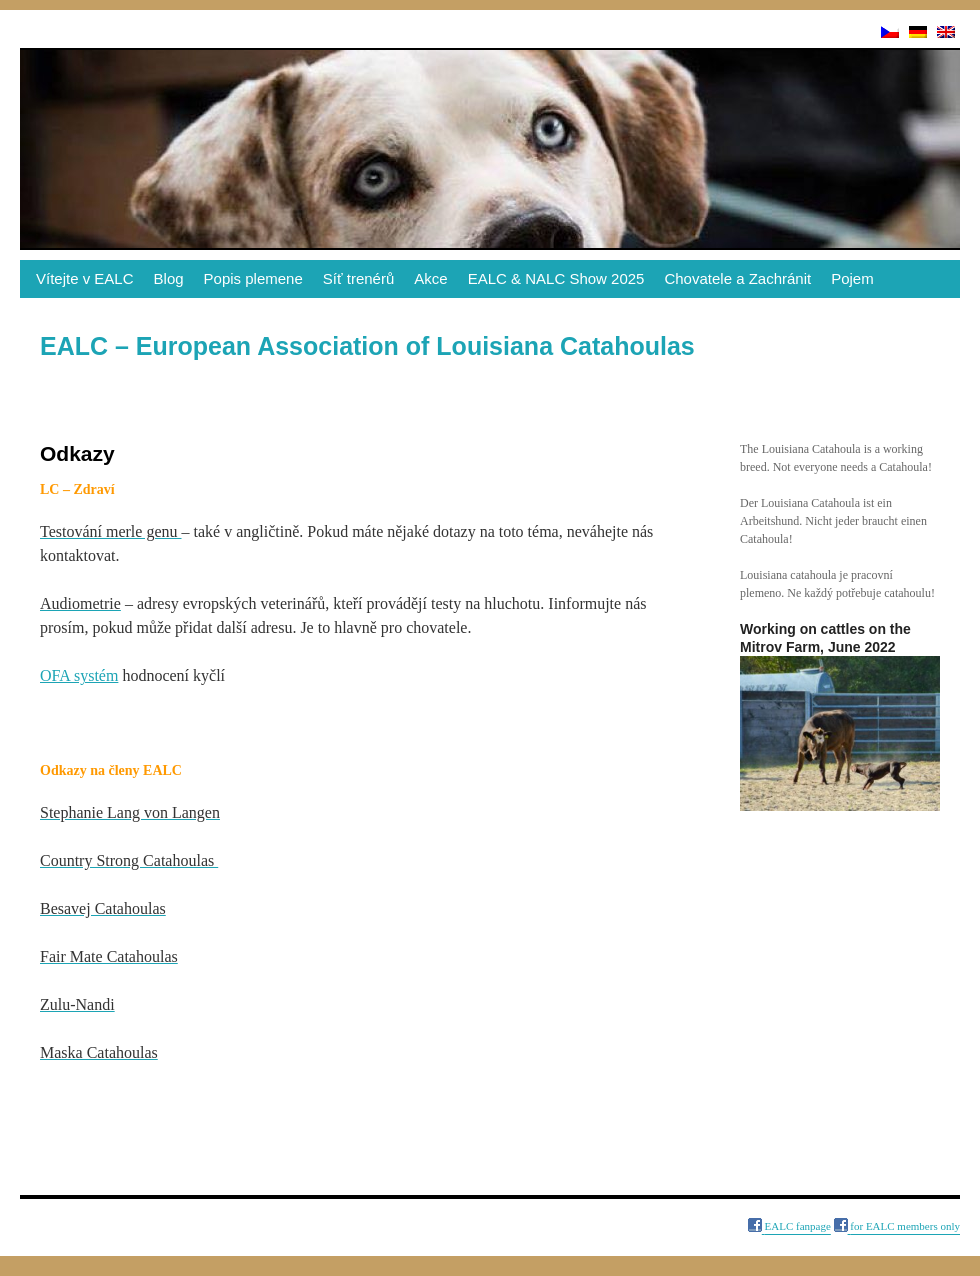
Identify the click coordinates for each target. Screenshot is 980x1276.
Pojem (852, 278)
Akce (430, 278)
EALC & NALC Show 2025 (556, 278)
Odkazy (43, 1226)
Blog (169, 278)
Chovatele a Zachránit (737, 278)
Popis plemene (253, 278)
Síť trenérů (359, 278)
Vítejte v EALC (85, 278)
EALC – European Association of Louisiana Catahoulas (367, 346)
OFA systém (79, 675)
